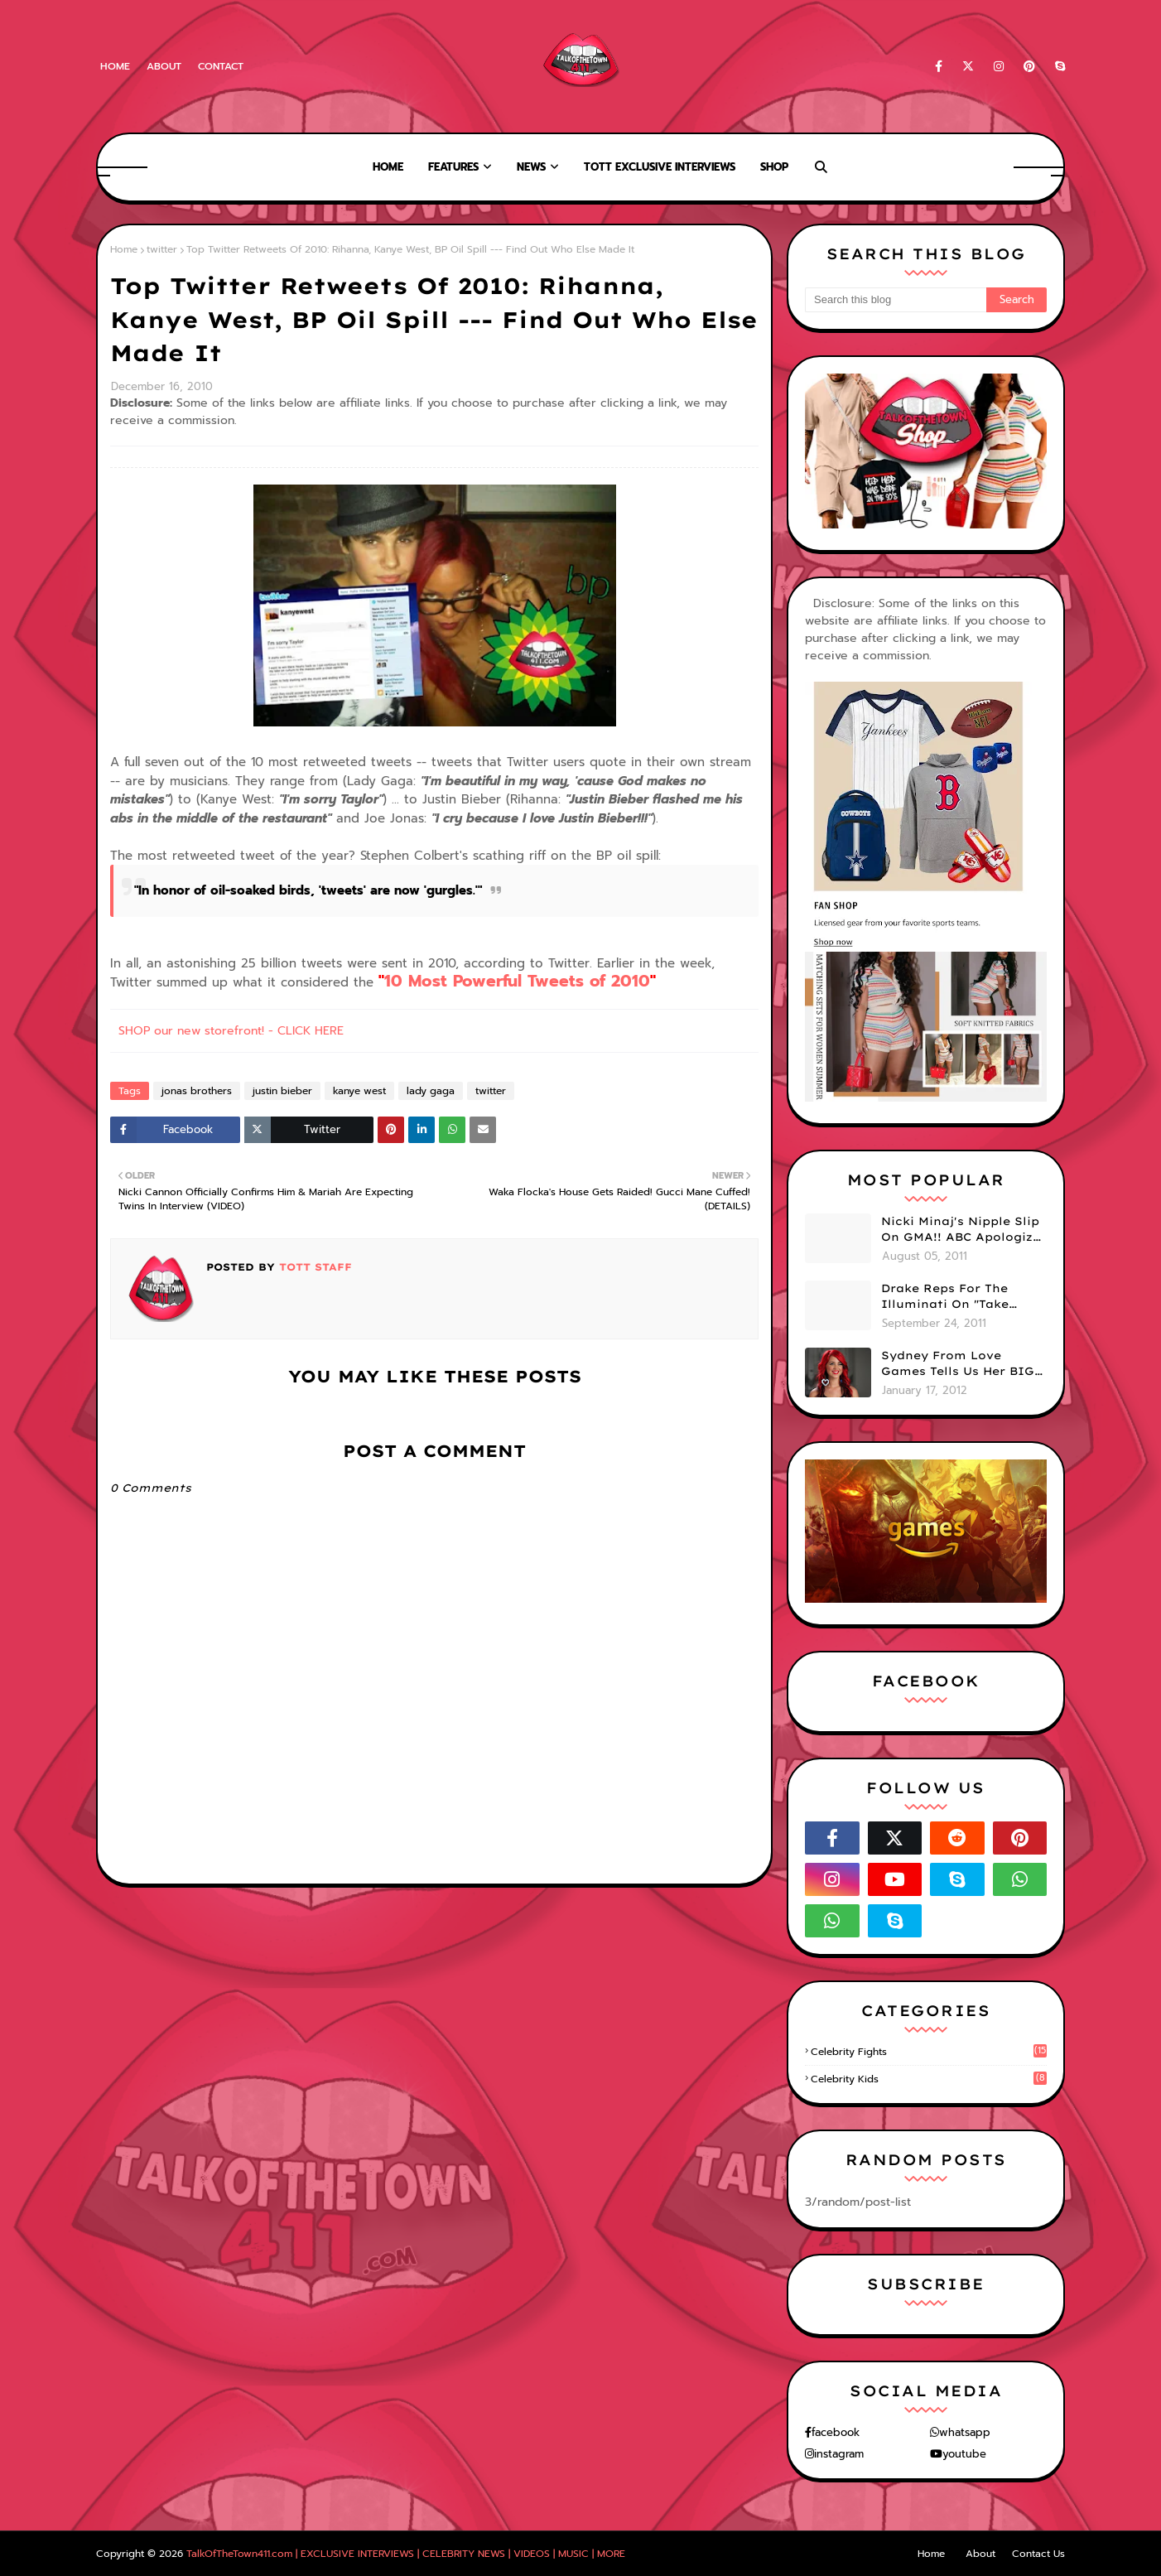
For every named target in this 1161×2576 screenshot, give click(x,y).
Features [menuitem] (453, 167)
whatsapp (964, 2432)
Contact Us (1038, 2553)
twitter (162, 249)
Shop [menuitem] (774, 167)
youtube (964, 2454)
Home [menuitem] (388, 167)
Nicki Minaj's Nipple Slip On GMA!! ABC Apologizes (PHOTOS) (964, 1230)
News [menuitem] (531, 167)
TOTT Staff (313, 1267)
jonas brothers (196, 1090)
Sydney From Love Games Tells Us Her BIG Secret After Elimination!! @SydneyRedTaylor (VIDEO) (957, 1364)
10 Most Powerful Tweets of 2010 (517, 981)
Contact (220, 66)
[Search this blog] (895, 299)
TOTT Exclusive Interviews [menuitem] (659, 167)
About (164, 66)
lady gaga (431, 1090)
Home (115, 66)
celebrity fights (929, 2051)
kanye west (359, 1090)
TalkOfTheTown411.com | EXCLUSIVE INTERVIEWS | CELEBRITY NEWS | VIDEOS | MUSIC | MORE (405, 2553)
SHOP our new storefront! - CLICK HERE (231, 1031)
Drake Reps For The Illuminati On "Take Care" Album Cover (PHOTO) (945, 1297)
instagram (839, 2454)
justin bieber (282, 1090)
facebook (836, 2432)
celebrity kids (929, 2079)
